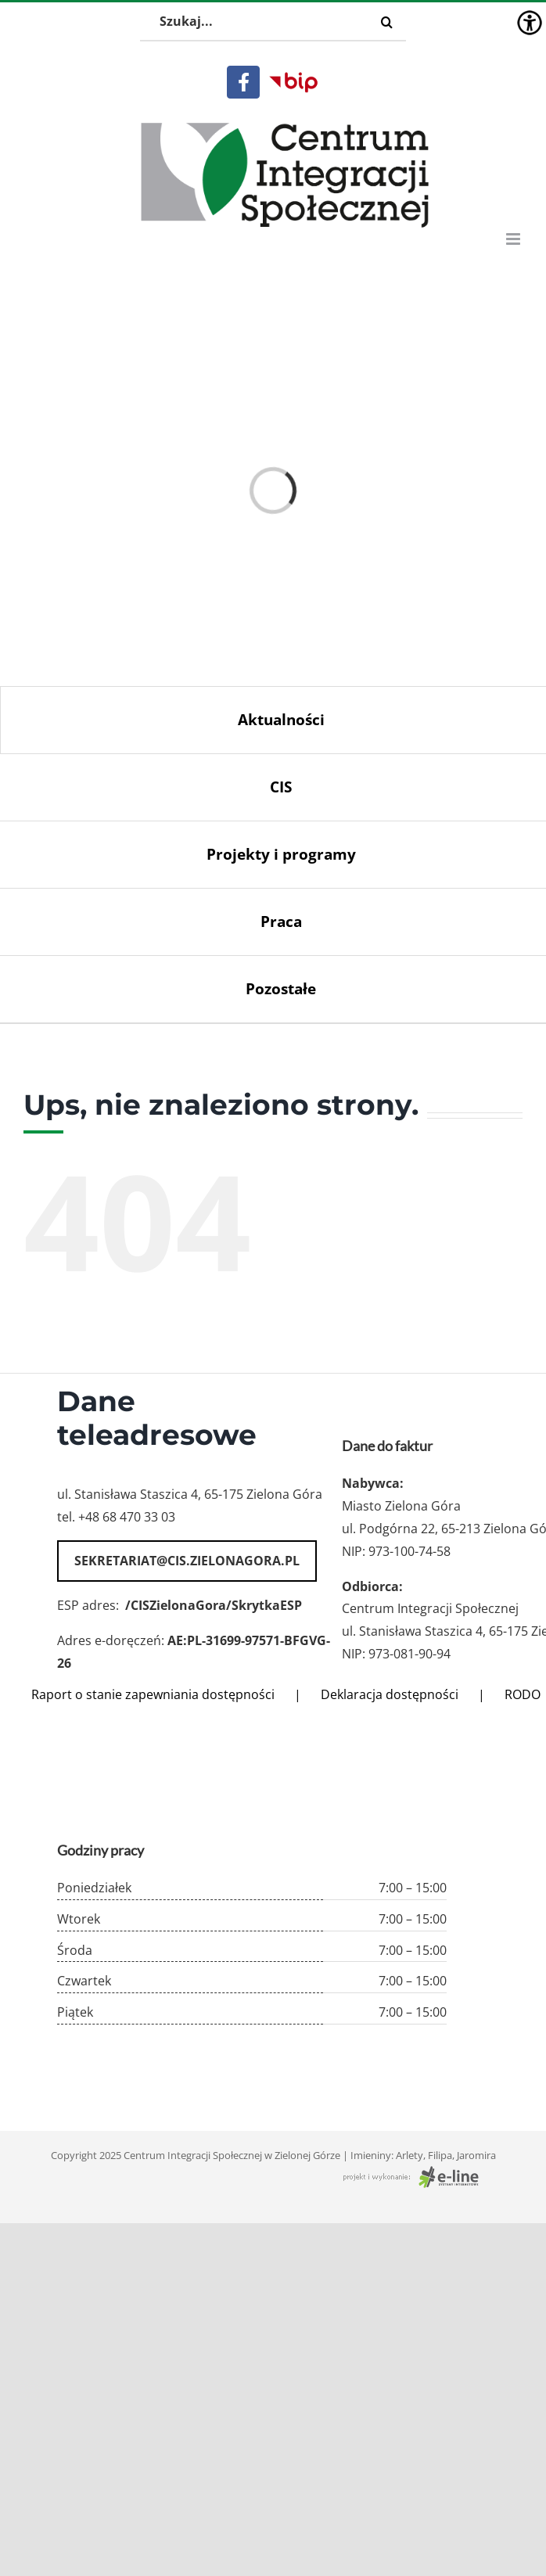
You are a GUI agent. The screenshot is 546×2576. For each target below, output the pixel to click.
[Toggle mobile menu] (514, 239)
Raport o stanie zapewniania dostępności (153, 1694)
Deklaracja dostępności (389, 1694)
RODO (523, 1694)
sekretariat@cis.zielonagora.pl (187, 1560)
